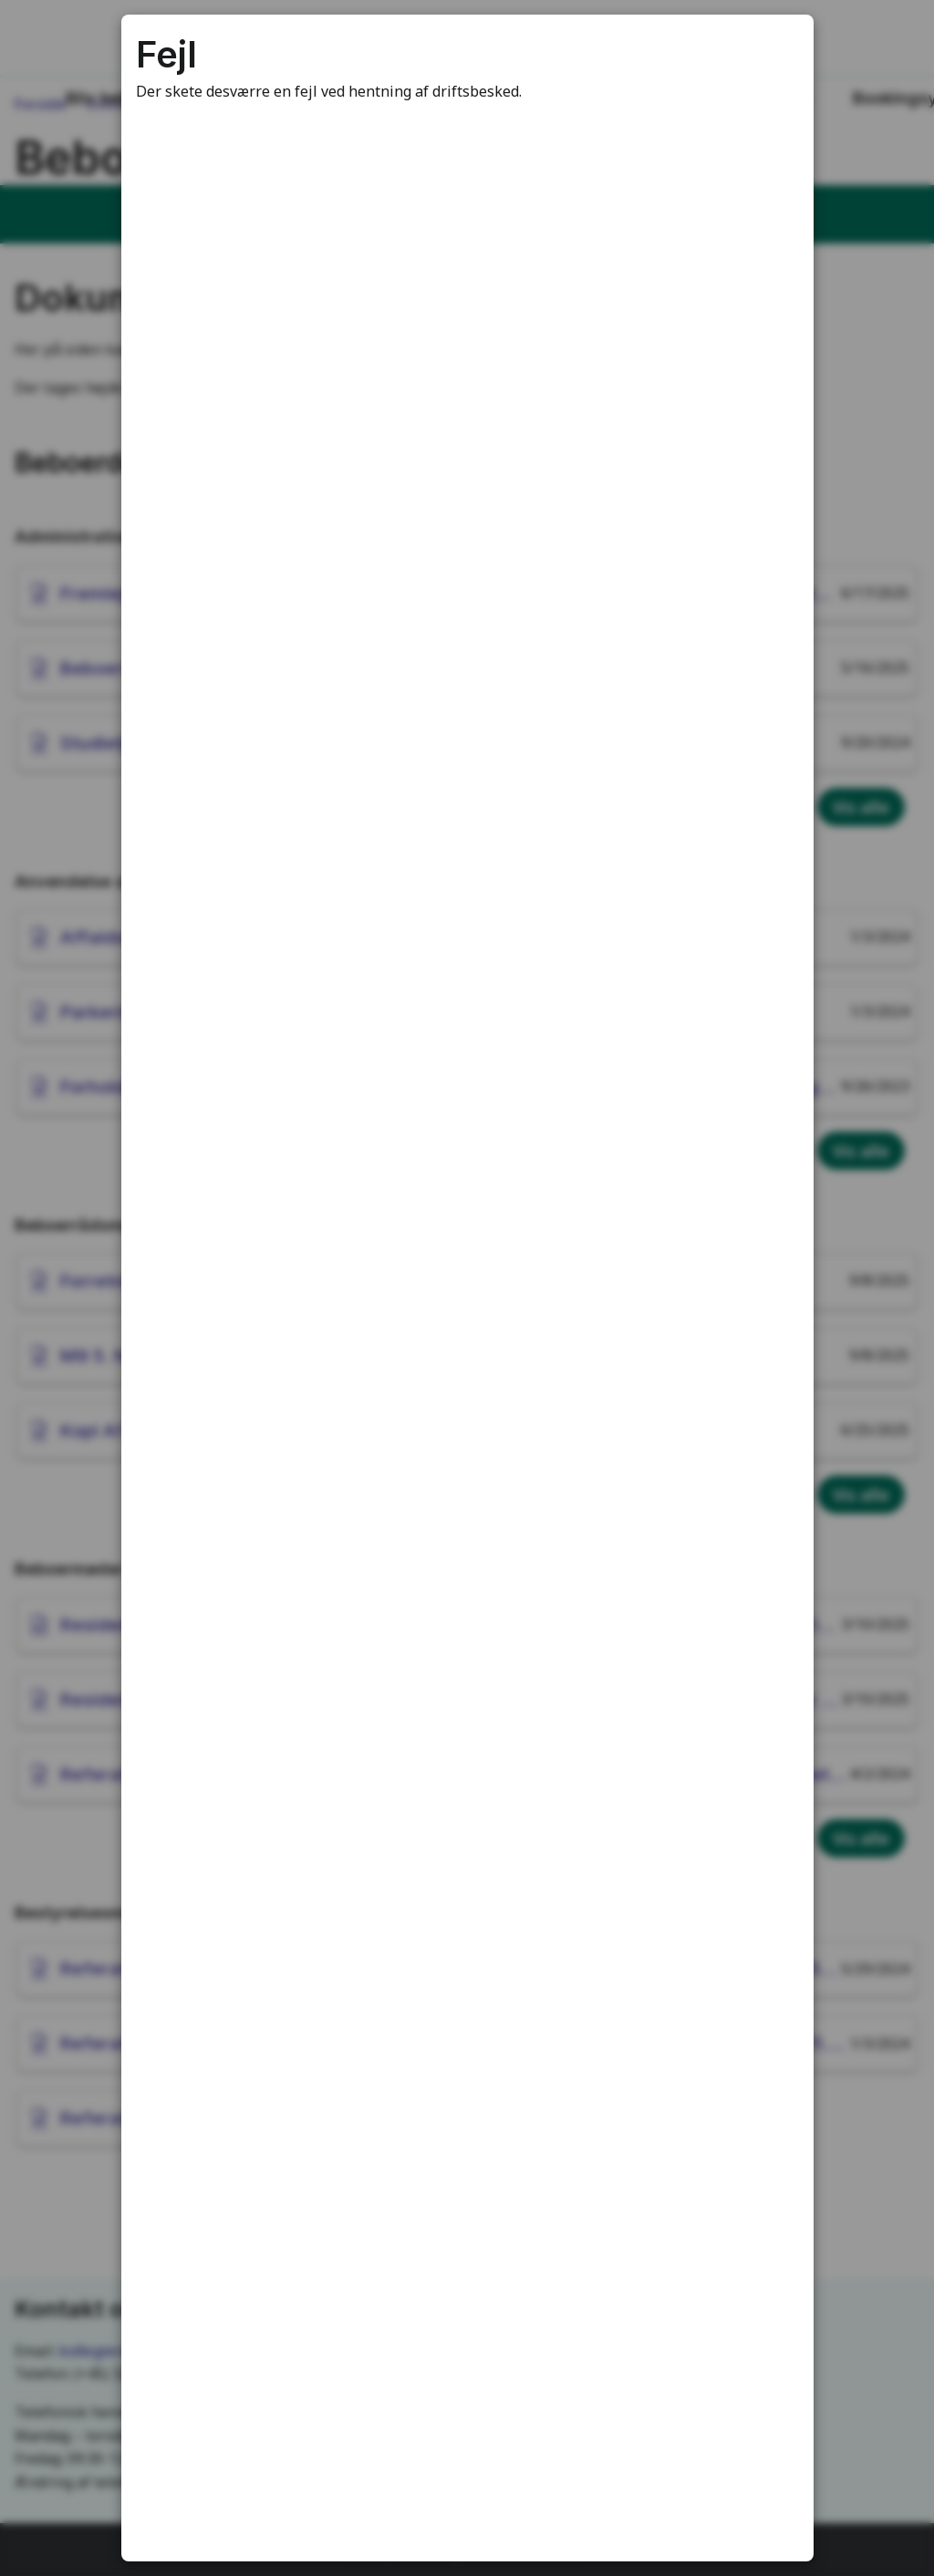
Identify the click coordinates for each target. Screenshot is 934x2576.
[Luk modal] (777, 51)
